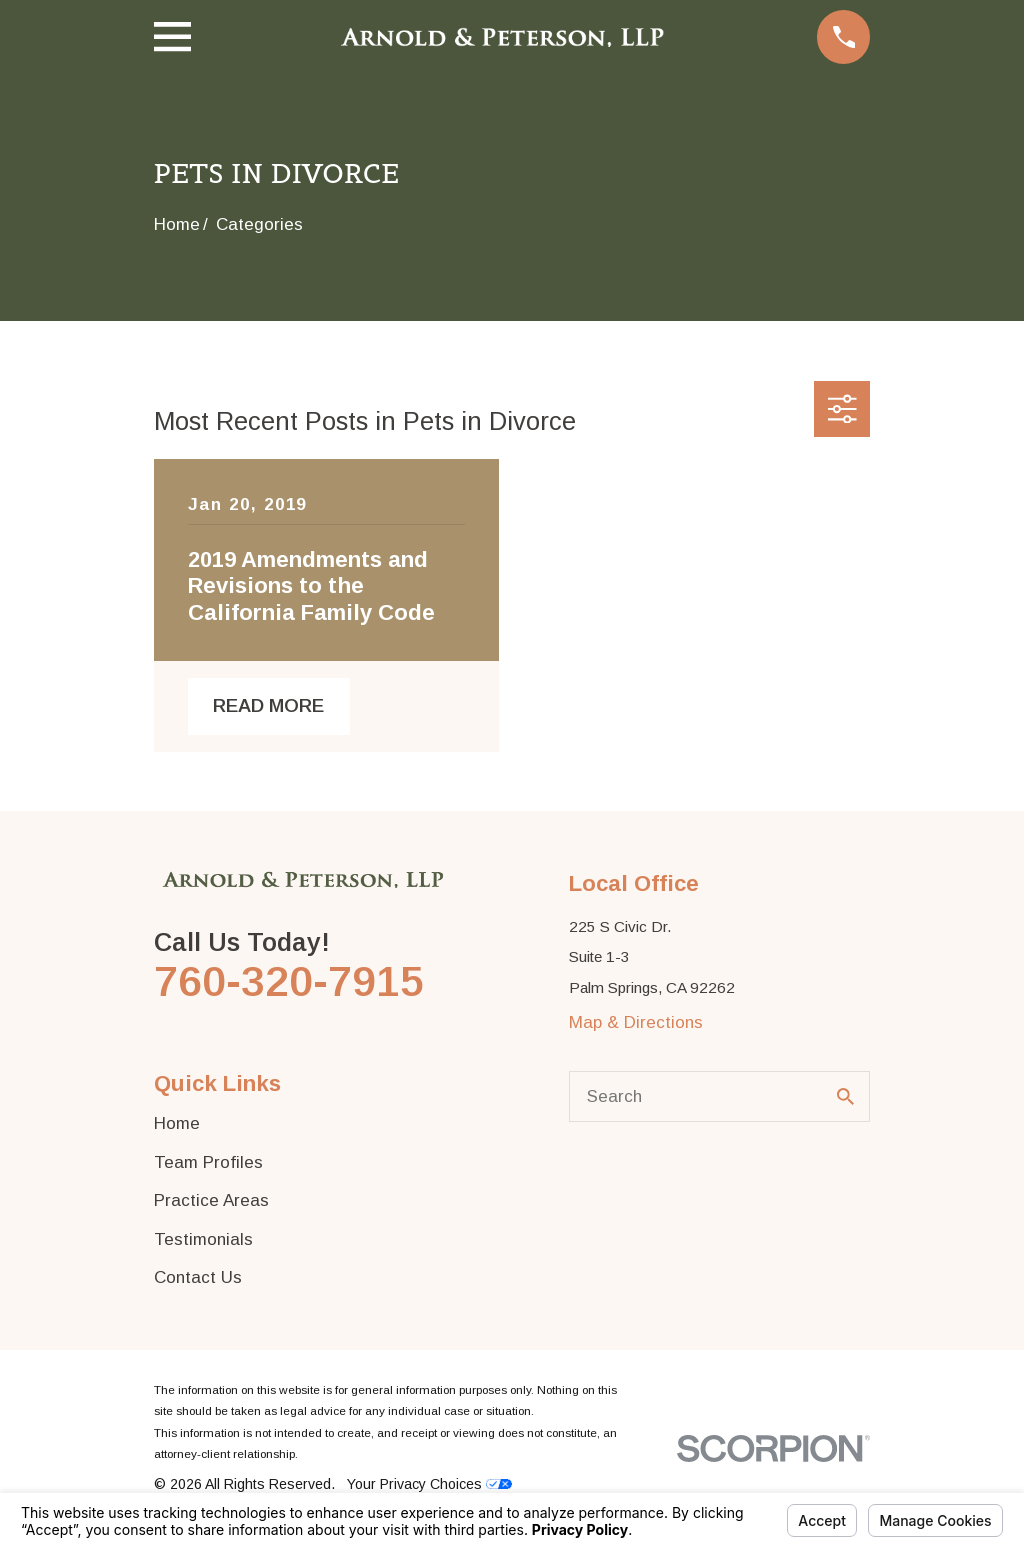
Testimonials (203, 1239)
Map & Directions (636, 1022)
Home (177, 1123)
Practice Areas (211, 1200)
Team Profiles (208, 1162)
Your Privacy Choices (429, 1484)
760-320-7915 (289, 981)
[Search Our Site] (845, 1096)
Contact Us (198, 1277)
